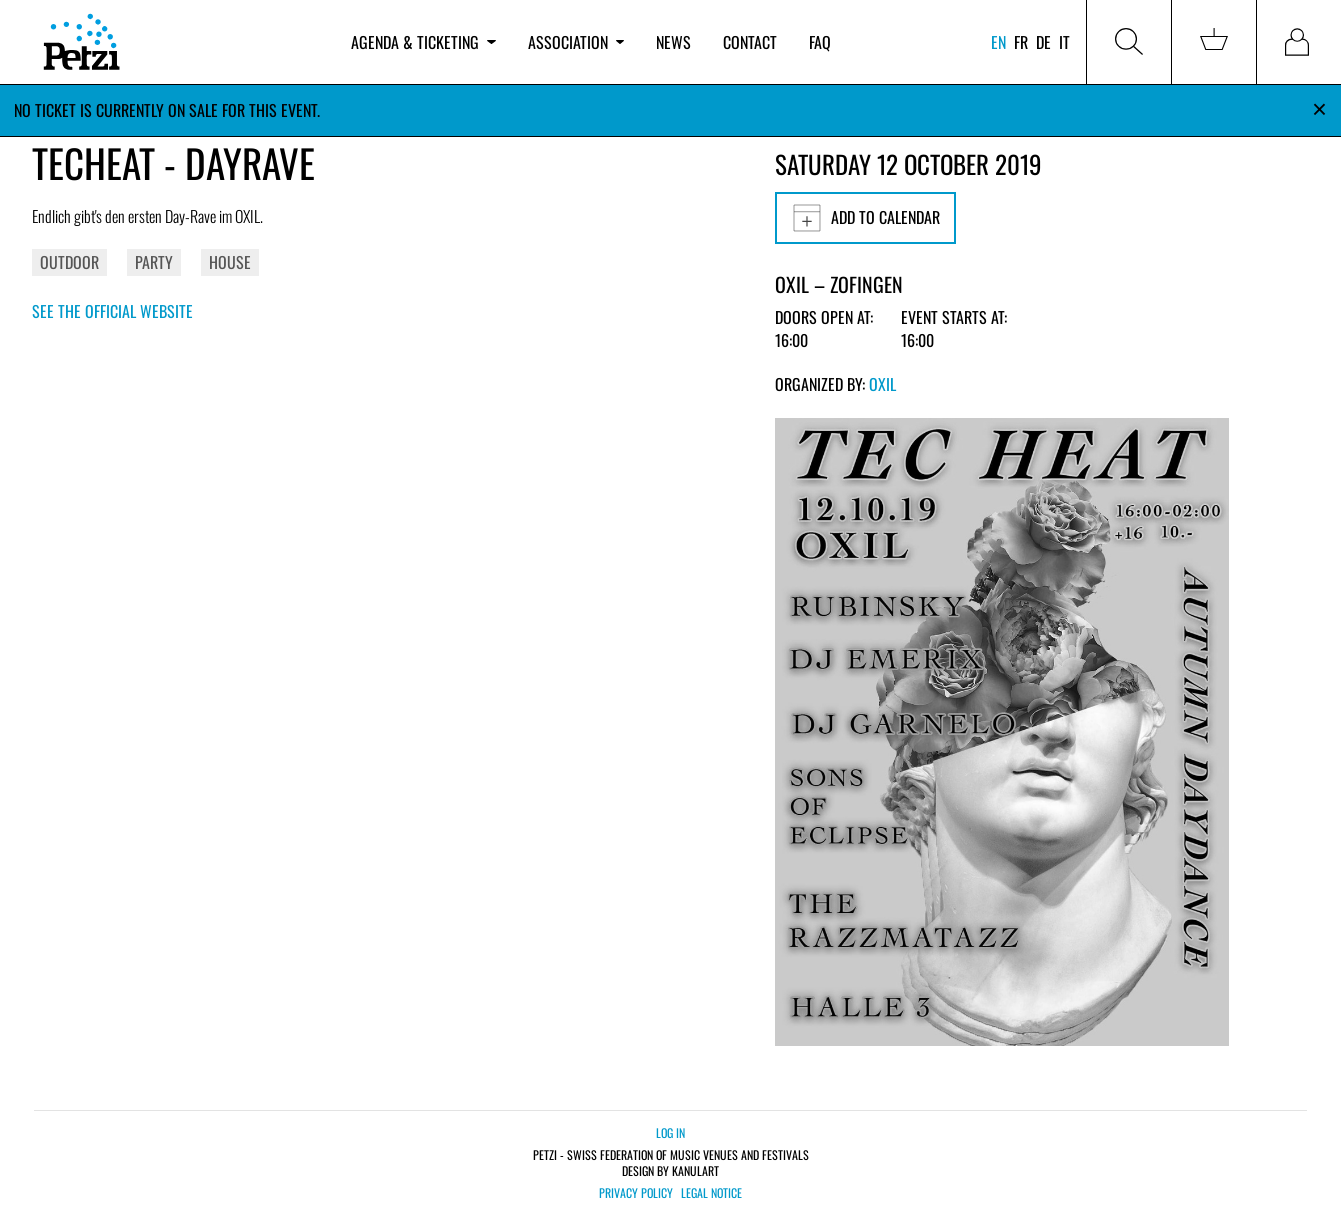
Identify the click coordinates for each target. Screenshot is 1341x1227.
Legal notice (711, 1193)
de (1043, 42)
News (673, 42)
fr (1021, 42)
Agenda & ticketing (423, 42)
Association (576, 42)
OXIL (882, 384)
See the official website (112, 311)
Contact (750, 42)
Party (154, 262)
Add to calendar (865, 218)
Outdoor (69, 262)
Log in (670, 1132)
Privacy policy (636, 1193)
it (1064, 42)
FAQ (820, 42)
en (998, 42)
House (230, 262)
